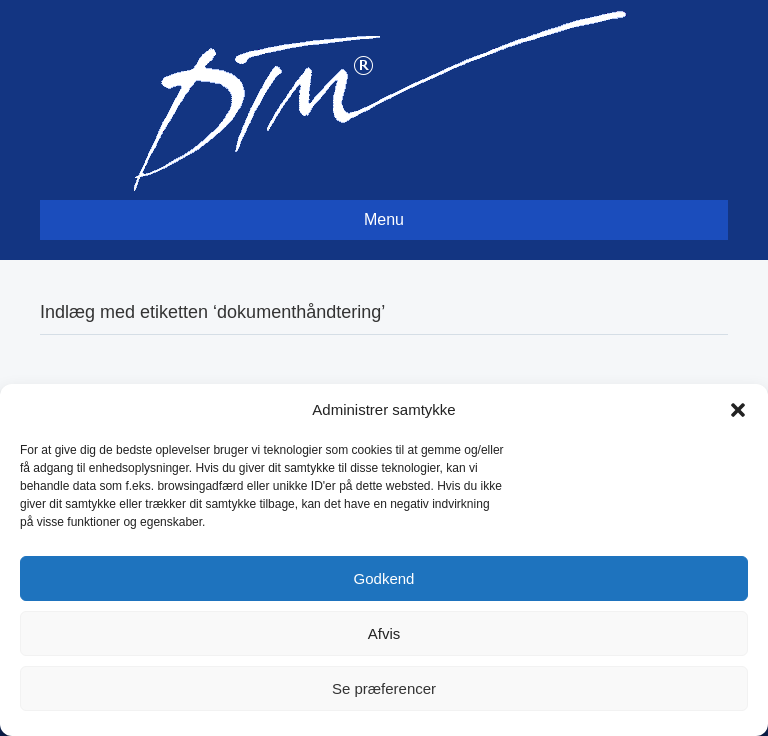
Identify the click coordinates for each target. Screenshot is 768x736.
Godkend (384, 578)
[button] (738, 410)
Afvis (384, 633)
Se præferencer (384, 688)
